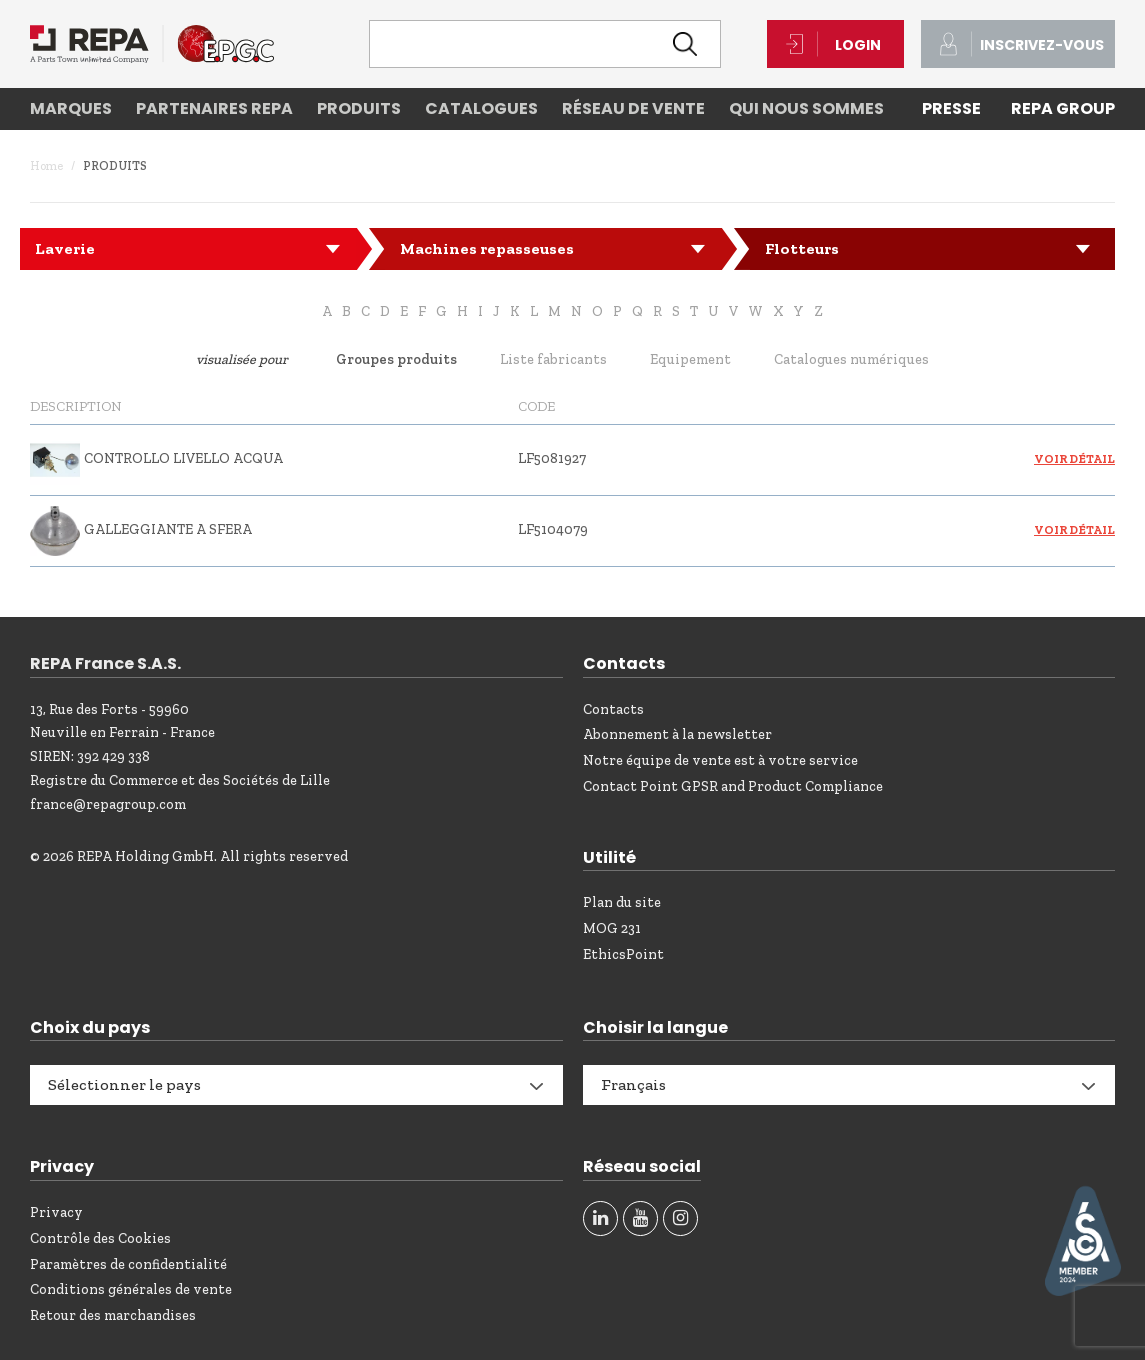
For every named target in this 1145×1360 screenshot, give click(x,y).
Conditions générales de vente (131, 1289)
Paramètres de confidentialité (128, 1264)
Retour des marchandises (113, 1315)
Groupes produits (396, 359)
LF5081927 (552, 458)
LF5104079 (553, 529)
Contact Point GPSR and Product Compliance (733, 786)
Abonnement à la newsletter (677, 734)
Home (46, 166)
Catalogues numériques (851, 359)
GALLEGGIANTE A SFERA (168, 529)
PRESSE (951, 108)
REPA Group (1063, 108)
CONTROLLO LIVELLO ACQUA (183, 458)
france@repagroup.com (108, 804)
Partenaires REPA (214, 108)
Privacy (56, 1212)
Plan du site (622, 902)
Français (633, 1084)
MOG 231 (612, 928)
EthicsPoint (623, 954)
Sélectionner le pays (124, 1084)
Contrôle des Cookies (100, 1238)
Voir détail (1074, 459)
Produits (359, 108)
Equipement (690, 359)
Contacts (613, 709)
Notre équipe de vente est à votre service (720, 760)
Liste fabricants (553, 359)
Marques (71, 108)
